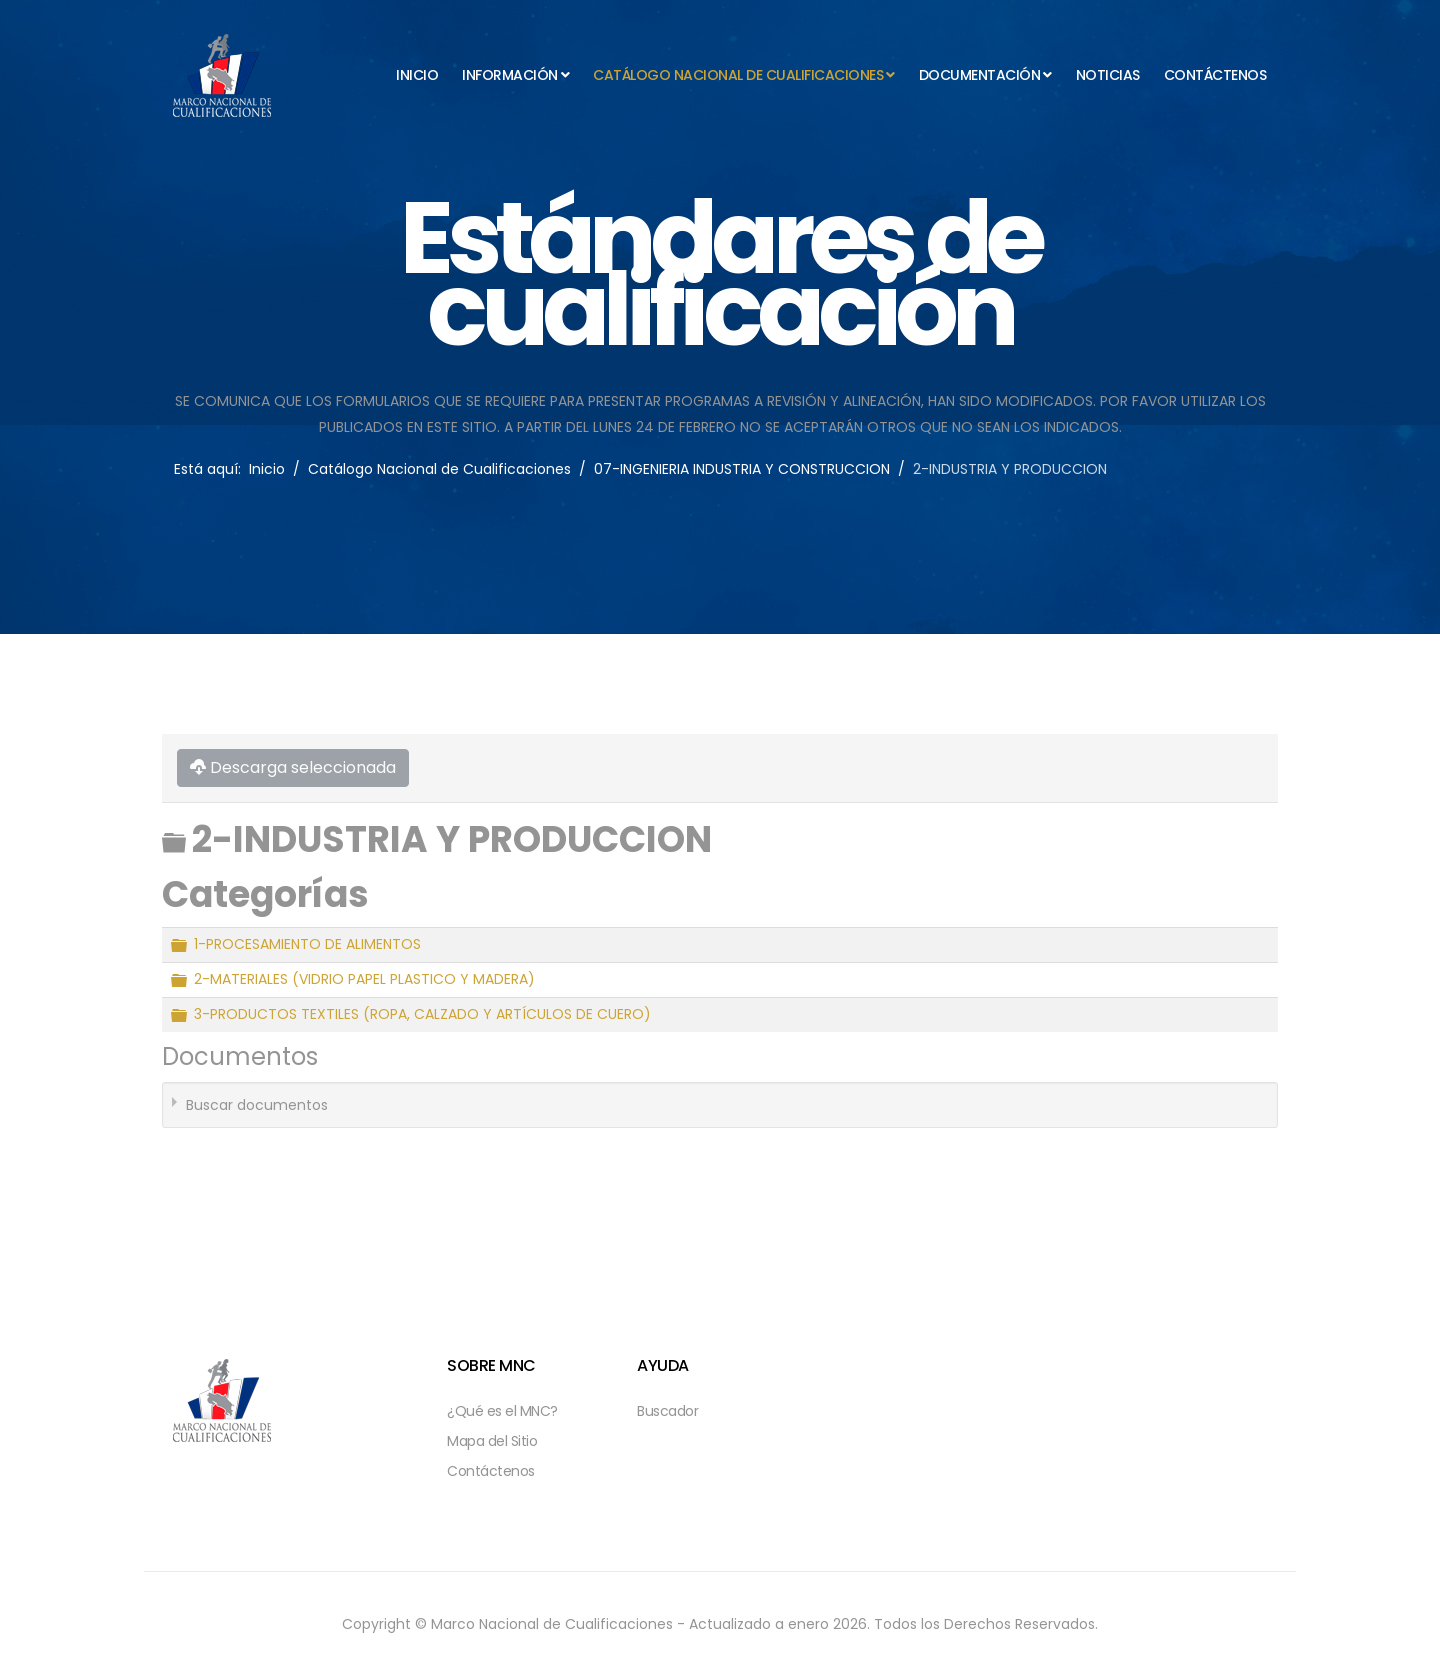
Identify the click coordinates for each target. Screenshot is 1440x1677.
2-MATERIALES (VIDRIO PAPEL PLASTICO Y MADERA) (364, 980)
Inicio (417, 75)
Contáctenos (1215, 75)
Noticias (1108, 75)
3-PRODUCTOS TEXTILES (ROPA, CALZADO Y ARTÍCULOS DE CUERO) (422, 1015)
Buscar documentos (257, 1105)
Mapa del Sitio (492, 1441)
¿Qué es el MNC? (502, 1411)
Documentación (980, 75)
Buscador (667, 1411)
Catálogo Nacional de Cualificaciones (738, 75)
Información (510, 75)
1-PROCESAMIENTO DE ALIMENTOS (307, 945)
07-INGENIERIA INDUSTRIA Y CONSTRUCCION (742, 469)
